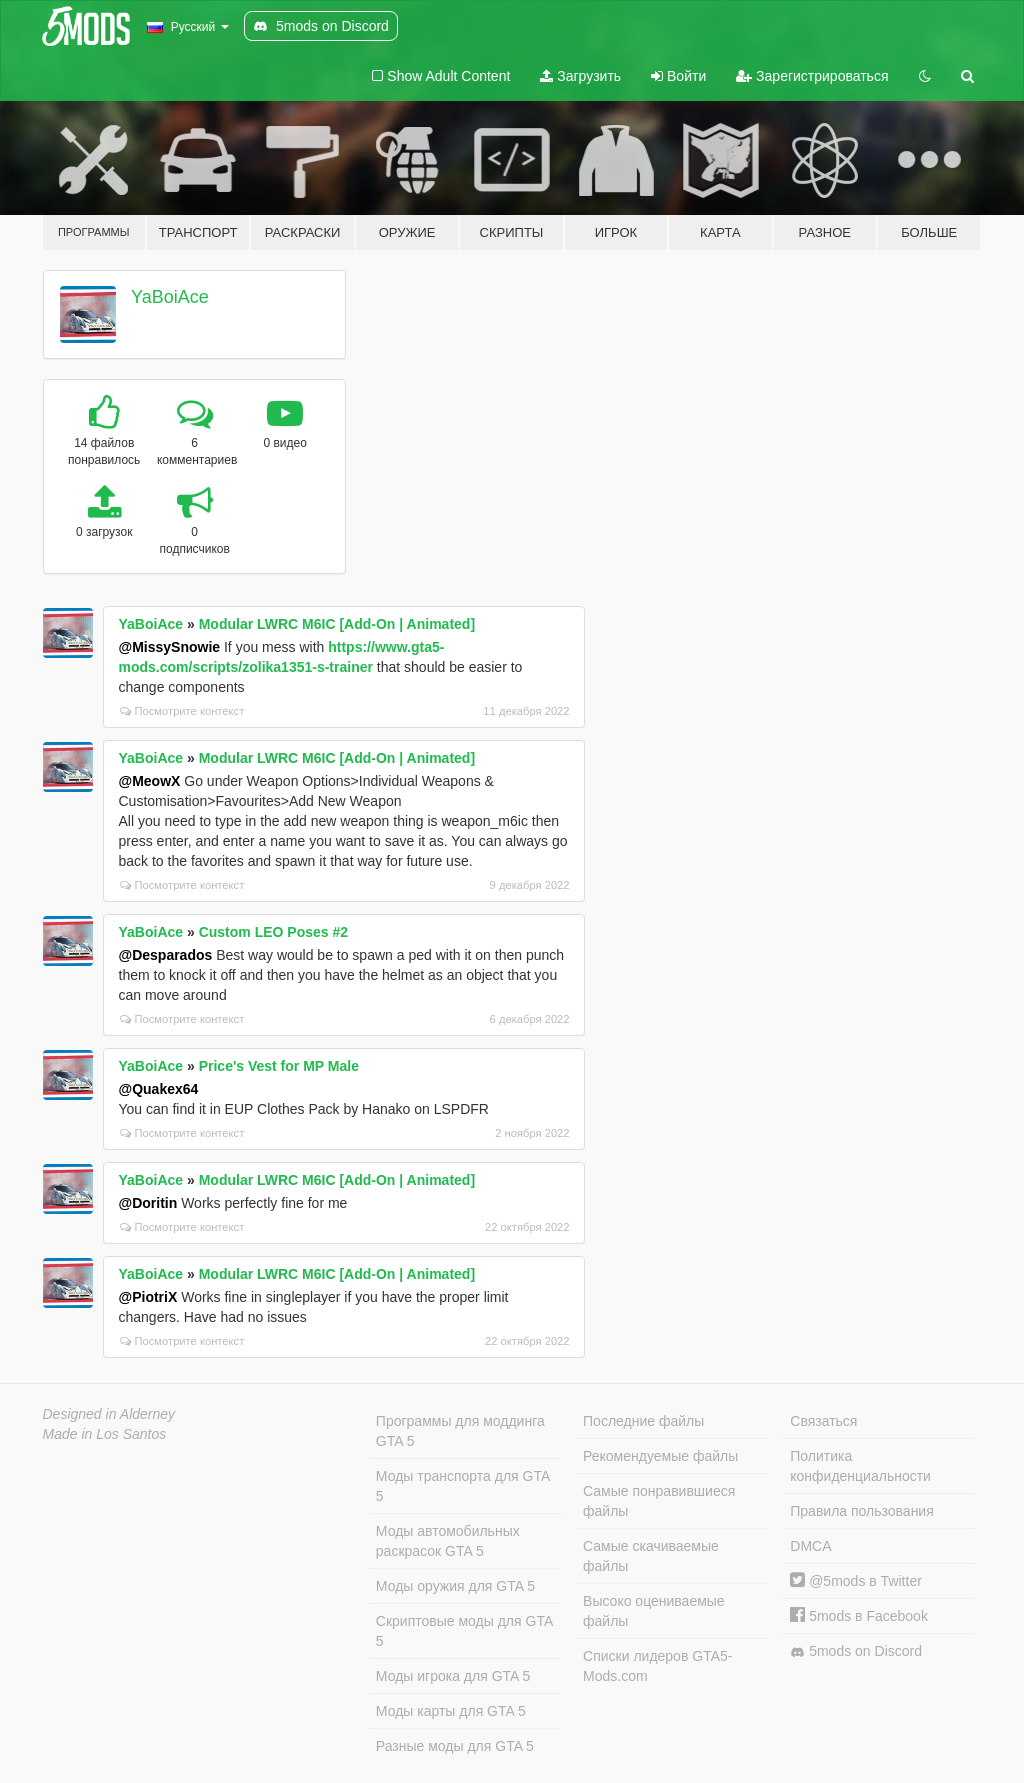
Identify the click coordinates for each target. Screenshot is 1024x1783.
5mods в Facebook (859, 1616)
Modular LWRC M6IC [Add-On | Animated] (337, 624)
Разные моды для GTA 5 (455, 1746)
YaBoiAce (170, 297)
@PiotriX (148, 1297)
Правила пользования (862, 1511)
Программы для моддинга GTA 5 (460, 1431)
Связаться (823, 1421)
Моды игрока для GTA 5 (453, 1676)
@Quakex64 (159, 1089)
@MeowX (150, 781)
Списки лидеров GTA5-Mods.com (657, 1666)
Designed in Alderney (109, 1414)
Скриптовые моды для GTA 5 (464, 1631)
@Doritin (148, 1203)
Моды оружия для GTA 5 (455, 1586)
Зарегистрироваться (812, 76)
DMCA (810, 1546)
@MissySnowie (170, 647)
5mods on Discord (856, 1651)
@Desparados (166, 955)
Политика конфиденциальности (860, 1466)
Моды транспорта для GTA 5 (463, 1486)
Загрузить (580, 76)
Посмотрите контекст (182, 711)
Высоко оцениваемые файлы (654, 1611)
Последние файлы (643, 1421)
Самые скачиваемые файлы (651, 1556)
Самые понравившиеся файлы (659, 1501)
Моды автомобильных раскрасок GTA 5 (448, 1541)
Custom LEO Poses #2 (273, 932)
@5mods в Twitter (856, 1581)
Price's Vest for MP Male (279, 1066)
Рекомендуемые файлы (660, 1456)
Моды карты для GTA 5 (451, 1711)
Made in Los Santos (105, 1434)
